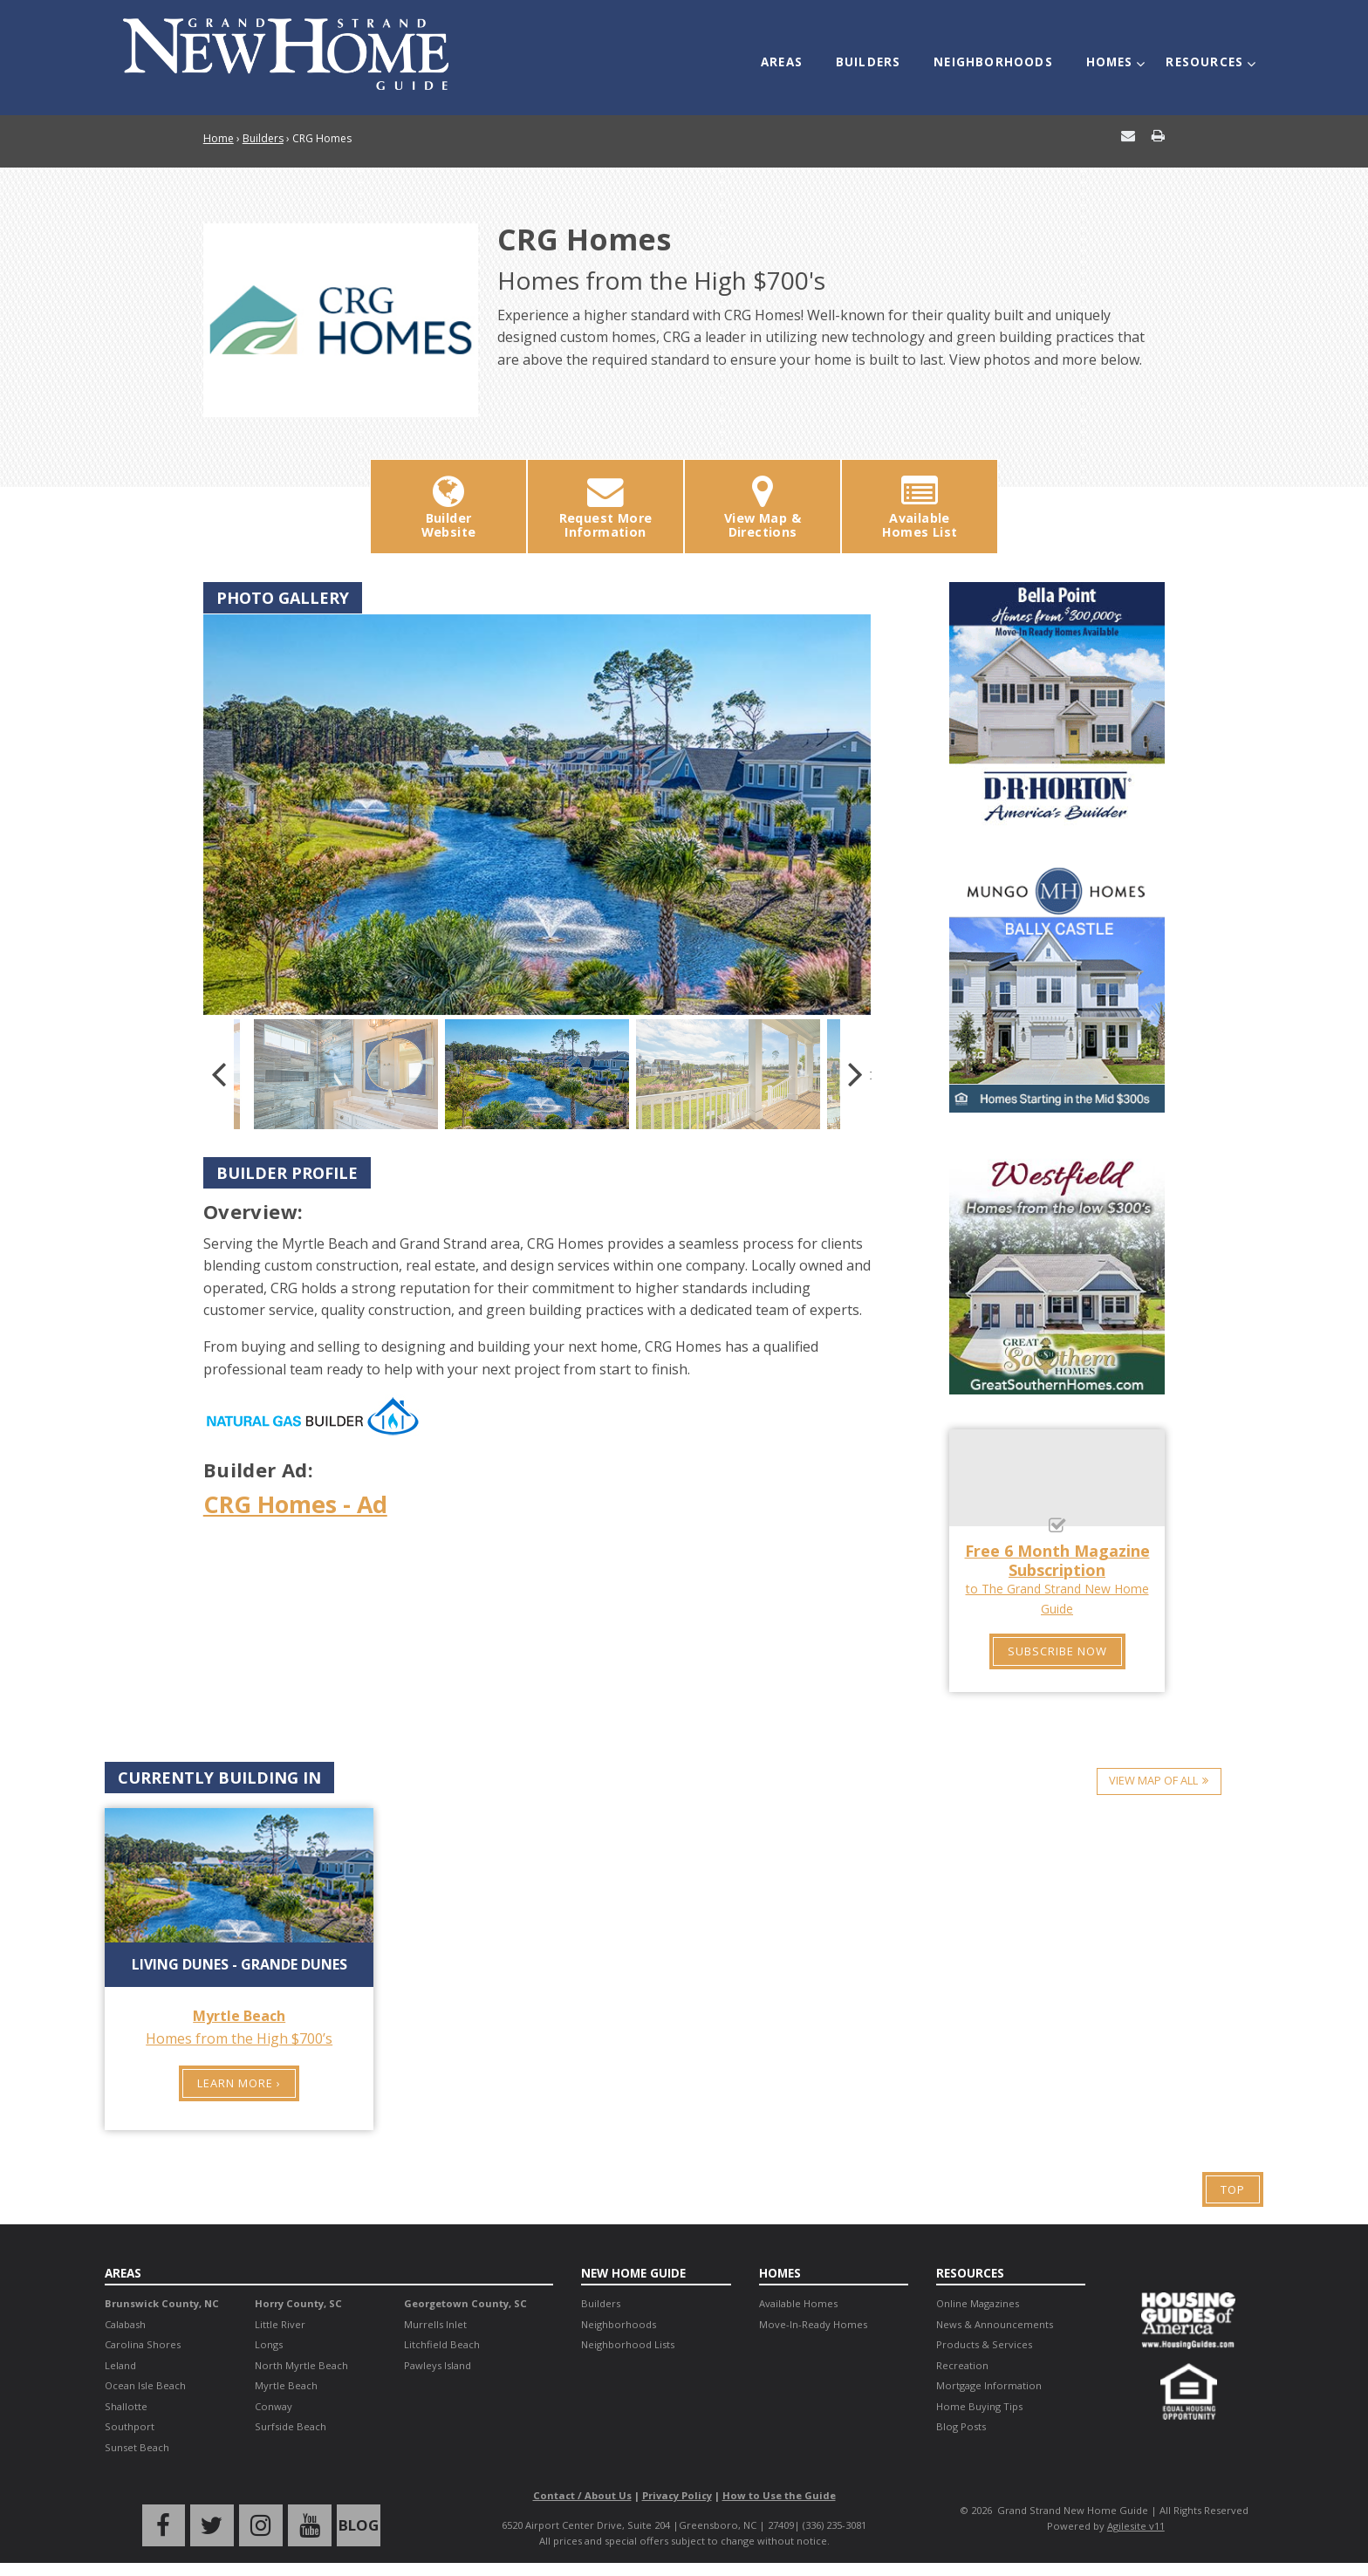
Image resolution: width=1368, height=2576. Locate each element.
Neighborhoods (998, 54)
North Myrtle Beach (301, 2363)
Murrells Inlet (435, 2322)
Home (218, 138)
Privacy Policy (677, 2494)
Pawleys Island (437, 2363)
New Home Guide (635, 2272)
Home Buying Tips (979, 2404)
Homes (1109, 54)
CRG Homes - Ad (299, 1502)
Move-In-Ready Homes (813, 2322)
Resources (1199, 54)
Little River (280, 2322)
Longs (269, 2343)
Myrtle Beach (286, 2384)
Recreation (962, 2363)
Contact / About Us (582, 2494)
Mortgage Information (989, 2384)
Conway (273, 2404)
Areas (798, 54)
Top (1233, 2188)
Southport (129, 2425)
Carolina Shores (143, 2343)
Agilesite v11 (1136, 2524)
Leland (120, 2363)
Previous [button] (218, 1073)
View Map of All (1152, 1777)
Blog (351, 2523)
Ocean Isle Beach (145, 2384)
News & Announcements (994, 2322)
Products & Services (984, 2343)
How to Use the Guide (779, 2494)
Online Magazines (977, 2302)
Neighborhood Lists (627, 2343)
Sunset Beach (137, 2445)
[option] (537, 813)
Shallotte (126, 2404)
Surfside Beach (290, 2425)
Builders (880, 54)
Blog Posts (961, 2425)
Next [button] (855, 1073)
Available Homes (798, 2302)
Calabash (125, 2322)
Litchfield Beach (442, 2343)
